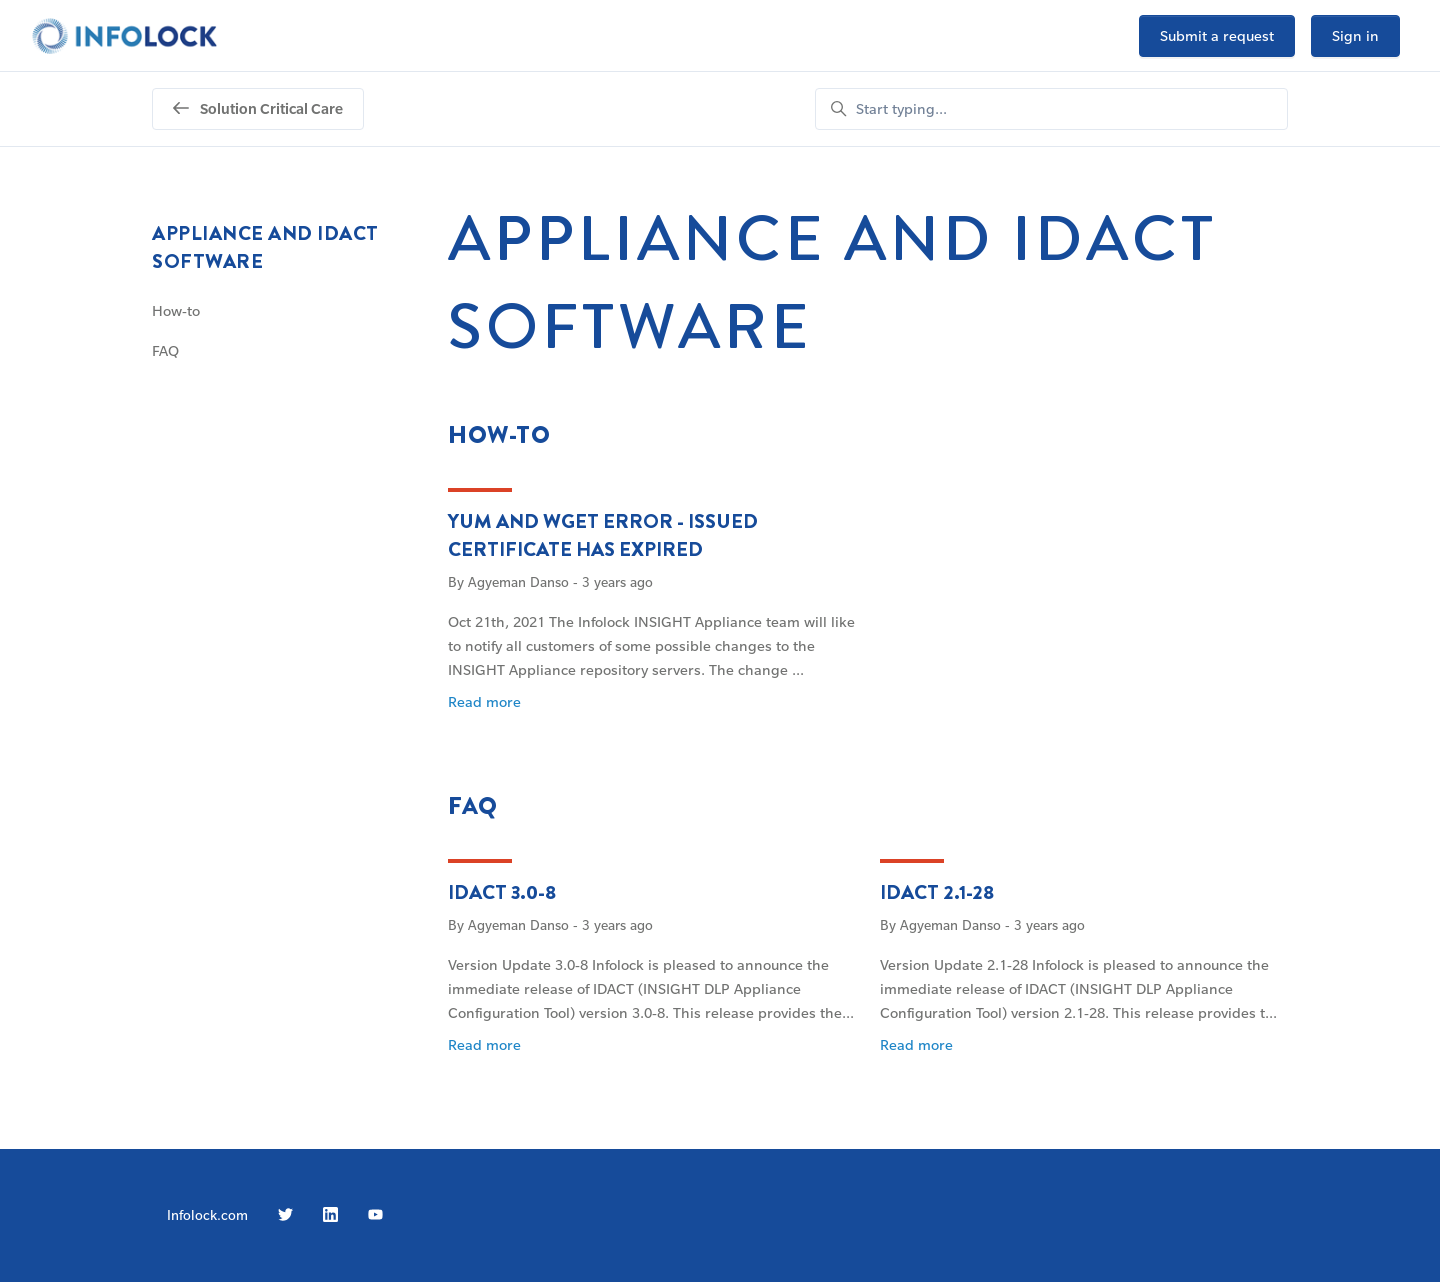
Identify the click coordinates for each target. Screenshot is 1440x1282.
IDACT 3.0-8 (502, 892)
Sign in (1355, 35)
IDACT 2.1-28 (937, 892)
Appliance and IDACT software (265, 247)
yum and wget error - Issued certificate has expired (603, 535)
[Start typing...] (1051, 109)
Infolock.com (207, 1214)
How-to (499, 435)
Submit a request (1217, 35)
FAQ (473, 806)
